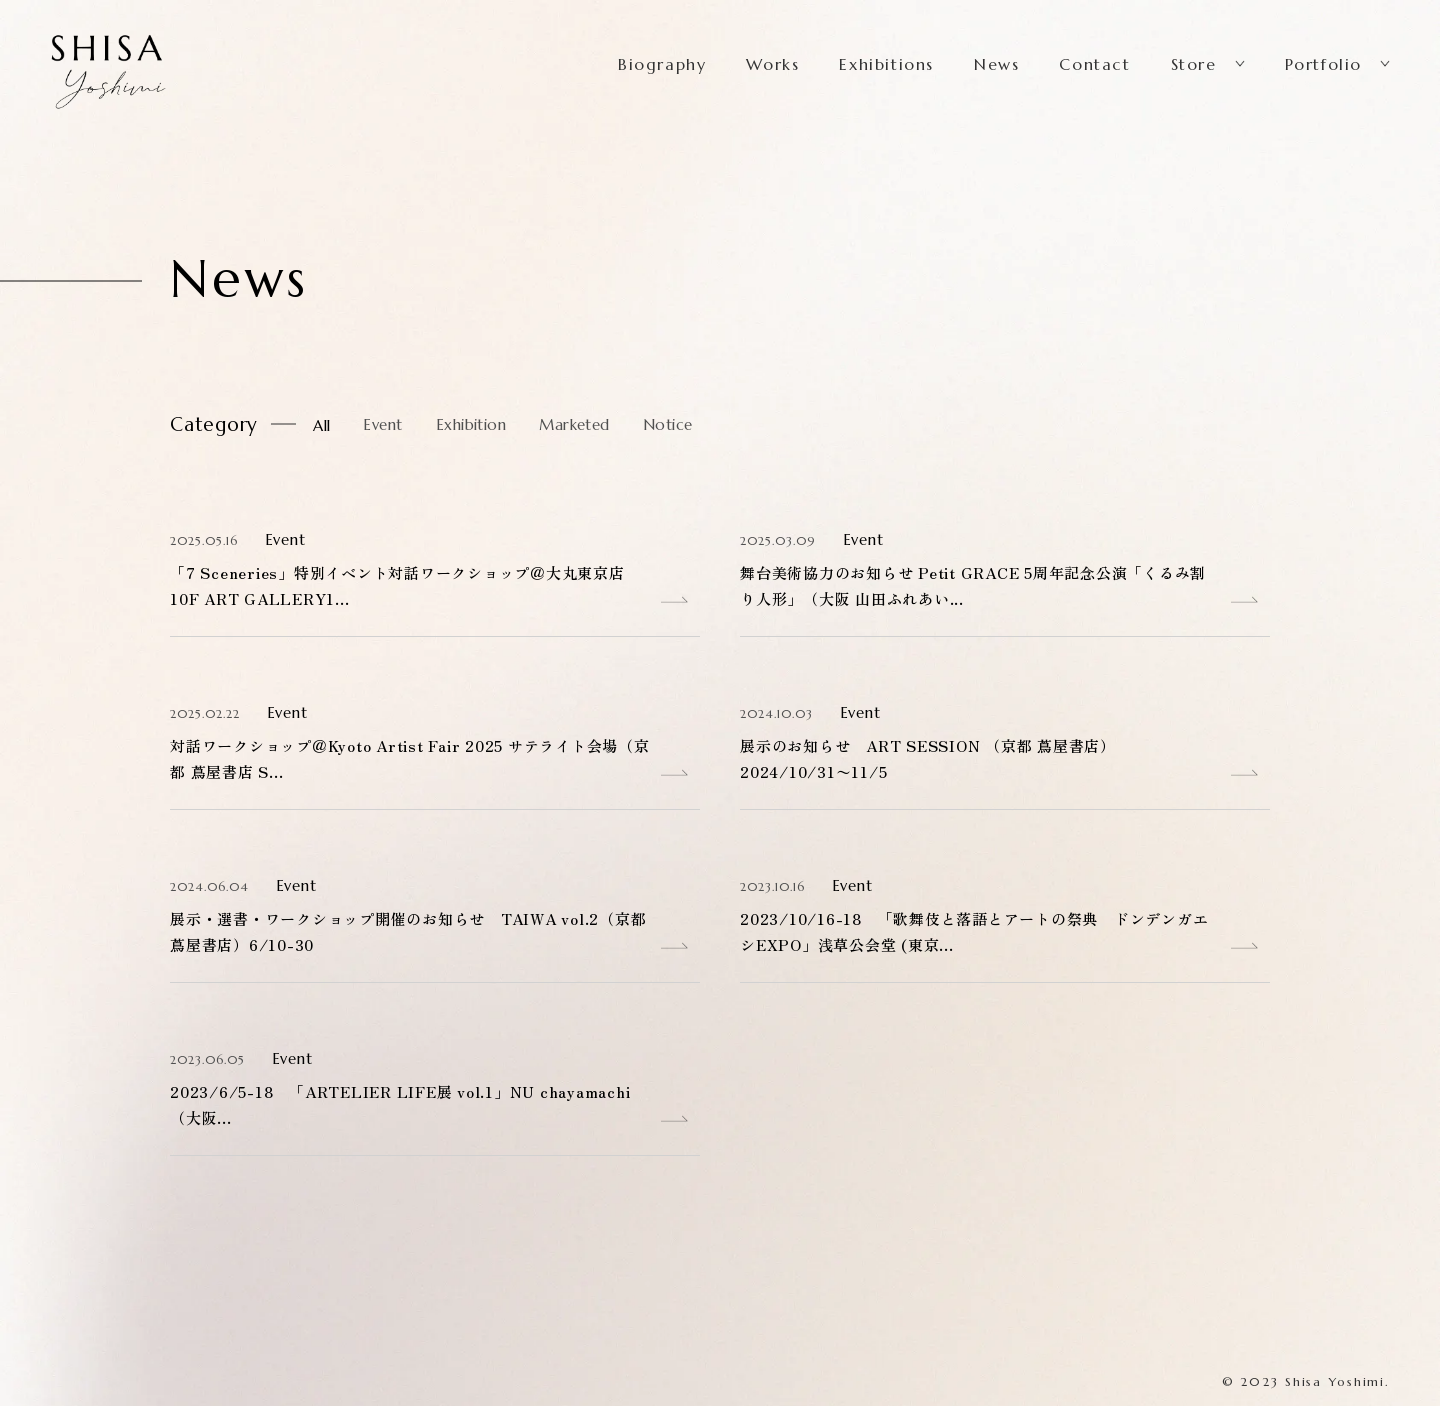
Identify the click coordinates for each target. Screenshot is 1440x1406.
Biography (662, 64)
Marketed (574, 424)
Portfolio (1323, 64)
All (321, 425)
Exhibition (471, 424)
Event (382, 424)
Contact (1094, 64)
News (996, 64)
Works (772, 64)
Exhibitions (886, 64)
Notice (668, 424)
